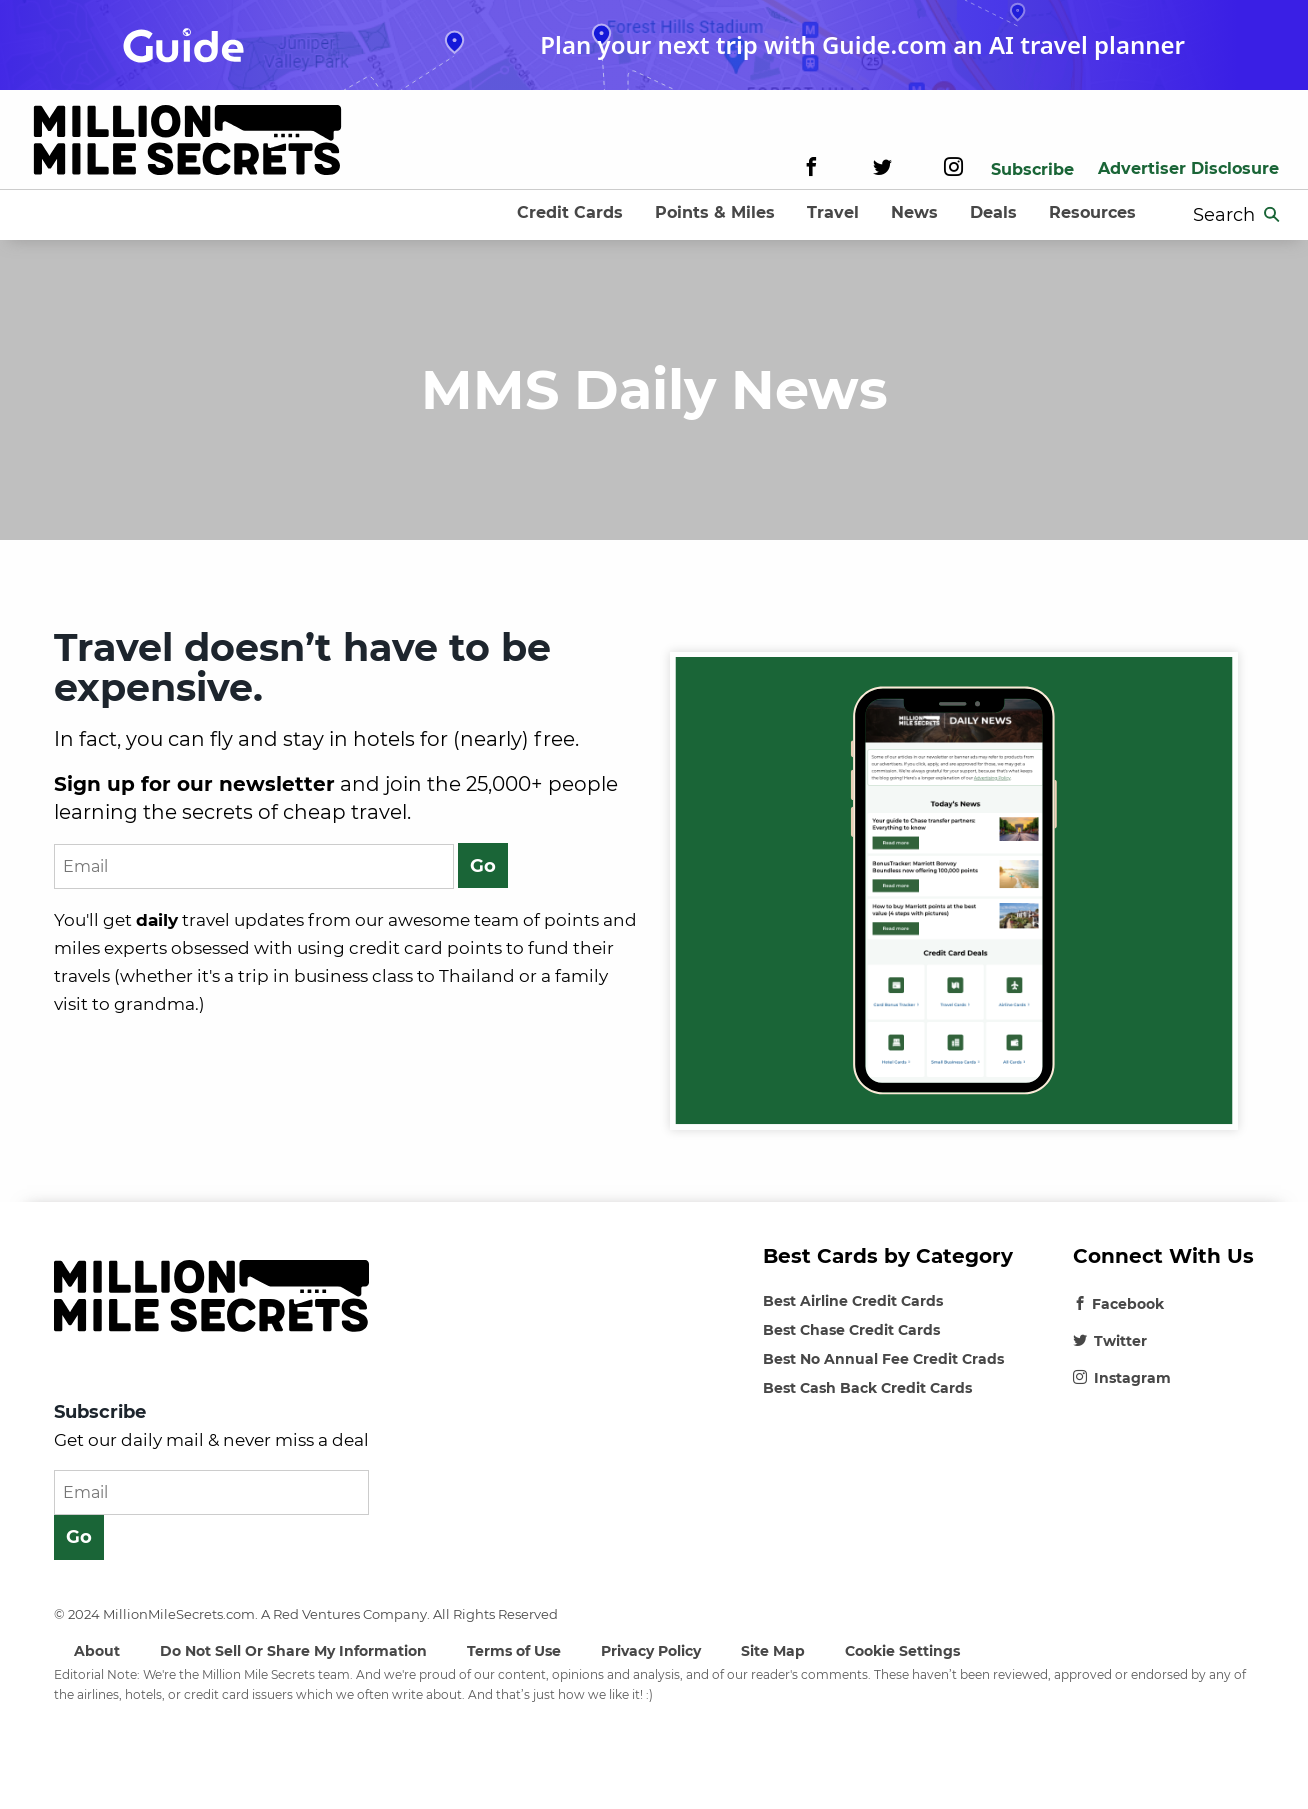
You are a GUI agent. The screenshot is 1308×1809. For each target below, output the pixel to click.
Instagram (1122, 1378)
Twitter (1110, 1341)
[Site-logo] (187, 143)
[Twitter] (882, 169)
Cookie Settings (902, 1651)
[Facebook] (811, 169)
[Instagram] (953, 169)
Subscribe (1032, 169)
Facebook (1118, 1304)
